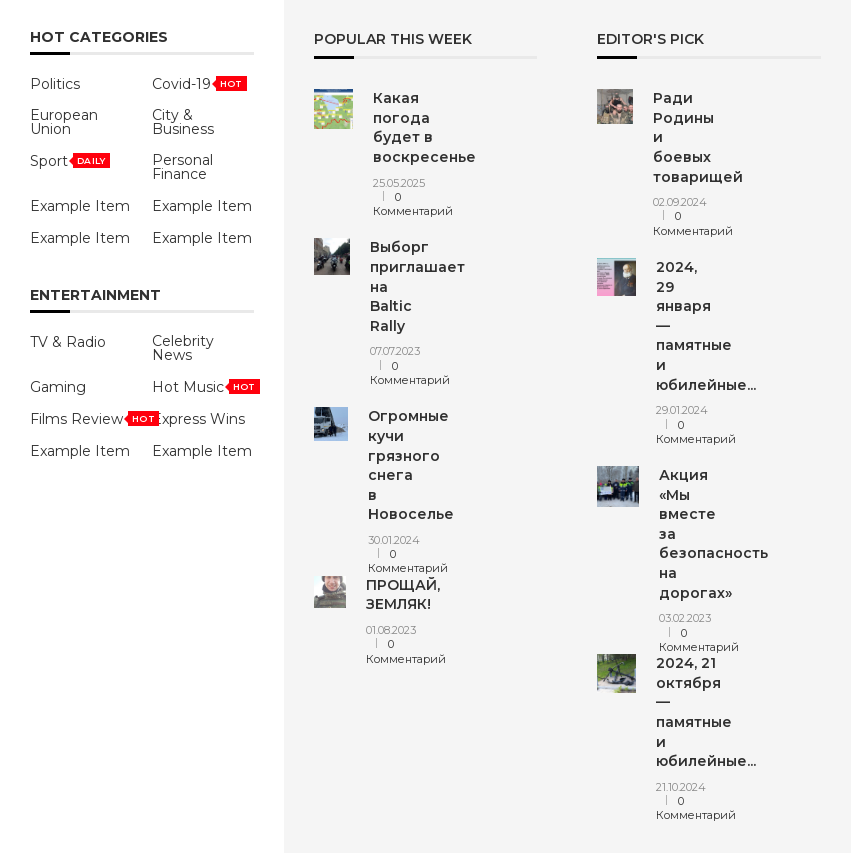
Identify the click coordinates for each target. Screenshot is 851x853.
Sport (49, 161)
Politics (55, 84)
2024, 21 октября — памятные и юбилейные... (706, 712)
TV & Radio (68, 342)
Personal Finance (182, 167)
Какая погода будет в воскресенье (424, 127)
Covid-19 (181, 84)
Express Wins (198, 419)
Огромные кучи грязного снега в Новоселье (411, 465)
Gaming (58, 387)
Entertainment (95, 296)
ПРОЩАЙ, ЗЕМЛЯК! (403, 595)
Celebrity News (183, 348)
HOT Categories (99, 38)
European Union (64, 122)
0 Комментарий (413, 204)
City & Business (183, 122)
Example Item (80, 206)
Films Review (76, 419)
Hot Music (188, 387)
